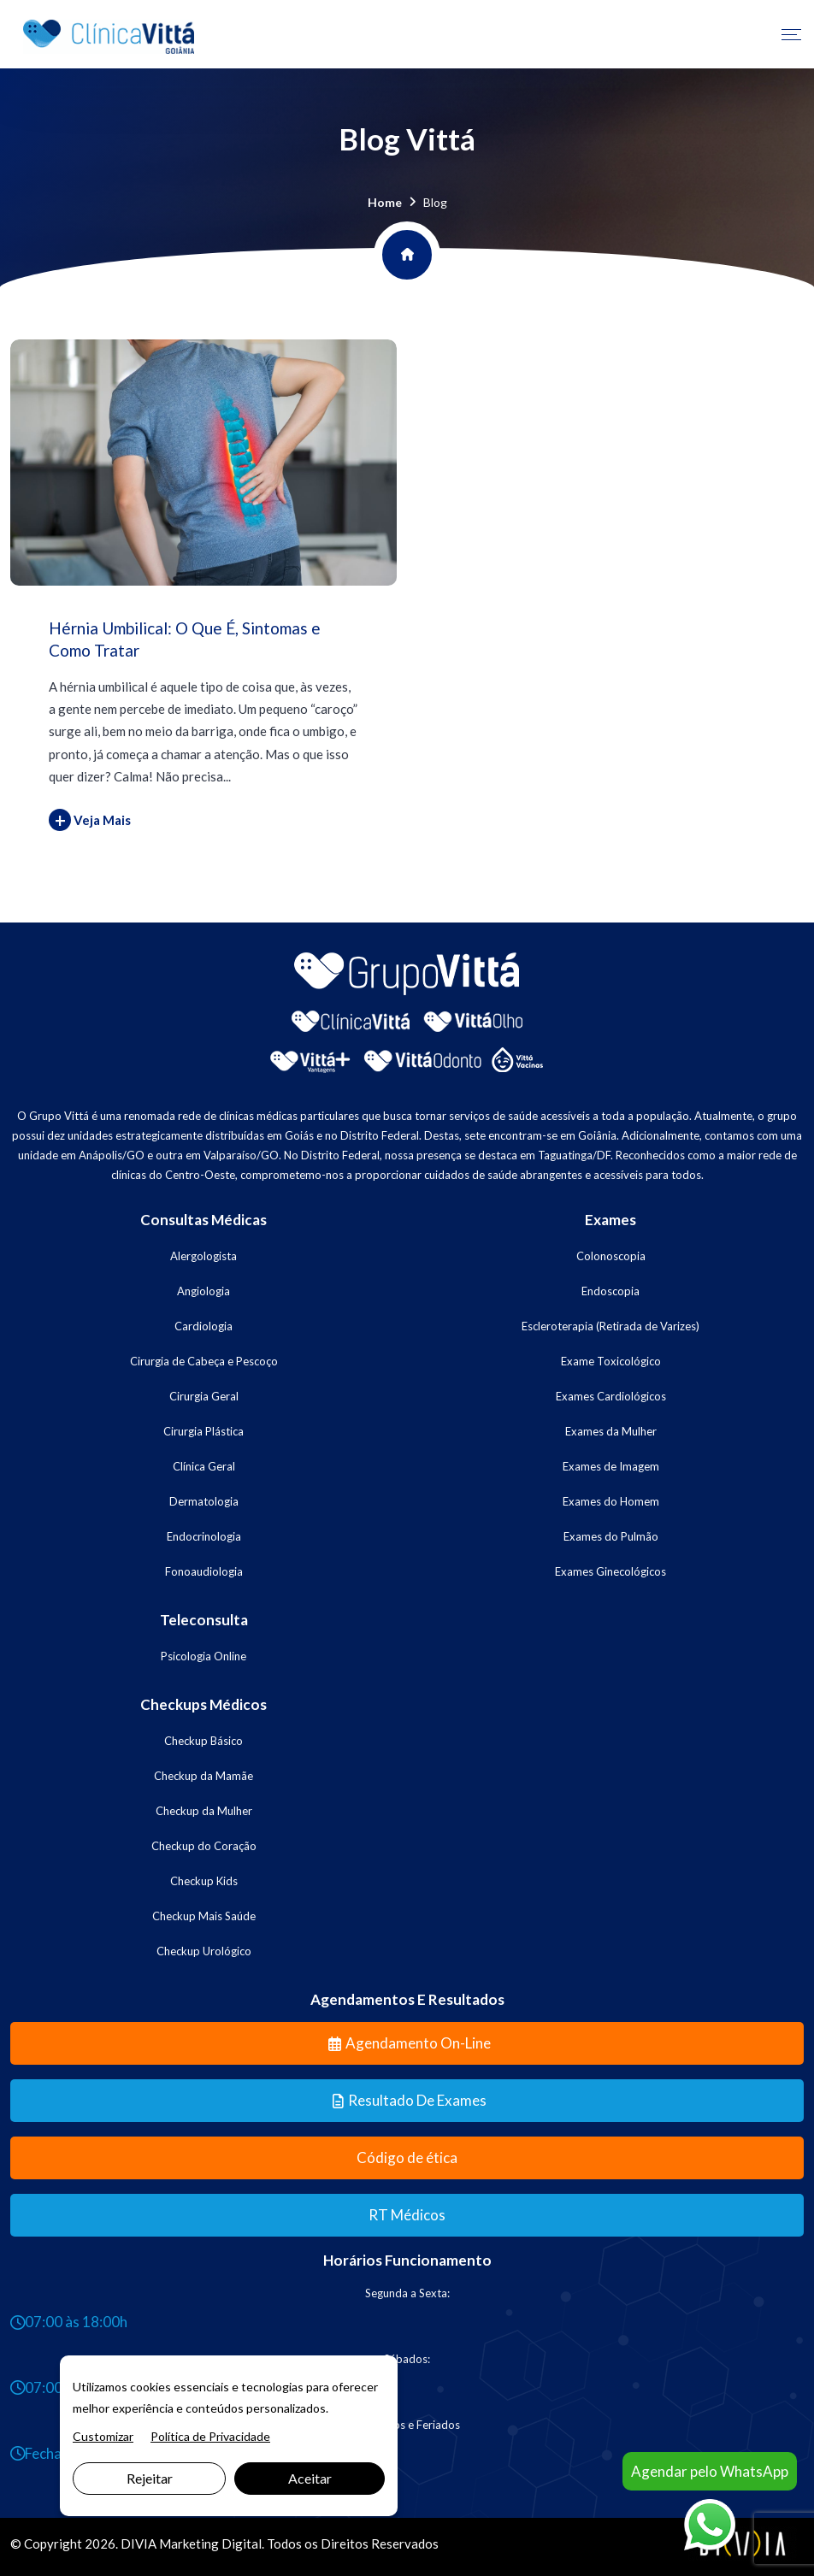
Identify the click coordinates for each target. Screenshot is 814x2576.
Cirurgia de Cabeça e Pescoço (204, 1361)
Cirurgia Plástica (203, 1431)
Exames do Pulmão (610, 1536)
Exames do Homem (611, 1501)
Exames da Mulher (611, 1431)
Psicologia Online (203, 1656)
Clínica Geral (204, 1466)
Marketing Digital (210, 2543)
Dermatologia (204, 1501)
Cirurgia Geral (204, 1396)
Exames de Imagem (611, 1466)
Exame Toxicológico (611, 1361)
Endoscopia (610, 1291)
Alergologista (203, 1256)
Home (385, 202)
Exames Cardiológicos (611, 1396)
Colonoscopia (611, 1256)
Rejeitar (150, 2478)
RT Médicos (407, 2215)
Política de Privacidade (210, 2436)
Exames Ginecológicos (610, 1571)
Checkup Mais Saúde (204, 1916)
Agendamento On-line (409, 2043)
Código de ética (407, 2157)
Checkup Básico (203, 1741)
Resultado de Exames (410, 2100)
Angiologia (203, 1291)
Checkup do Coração (204, 1846)
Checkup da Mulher (204, 1811)
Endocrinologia (204, 1536)
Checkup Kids (204, 1881)
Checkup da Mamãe (203, 1776)
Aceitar (310, 2478)
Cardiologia (203, 1326)
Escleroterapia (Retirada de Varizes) (610, 1326)
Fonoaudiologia (204, 1571)
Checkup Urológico (203, 1951)
